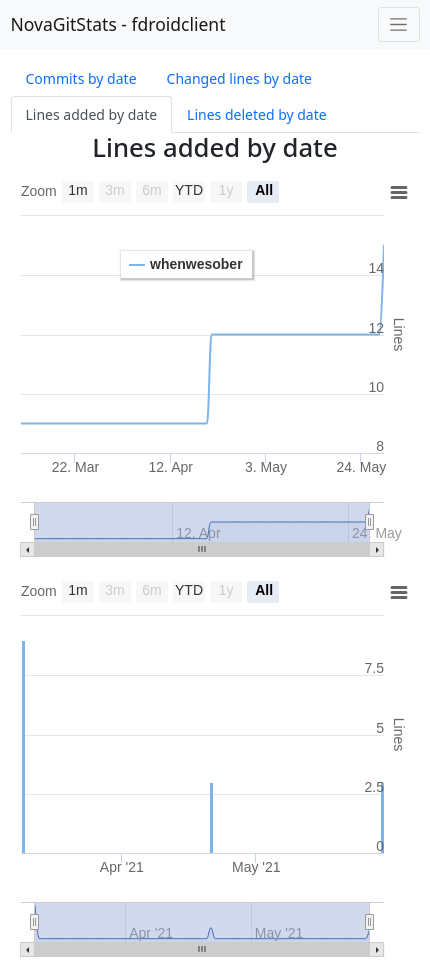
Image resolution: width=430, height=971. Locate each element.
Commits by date (81, 78)
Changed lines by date (239, 78)
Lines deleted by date (257, 114)
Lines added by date (92, 114)
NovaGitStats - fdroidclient (118, 24)
